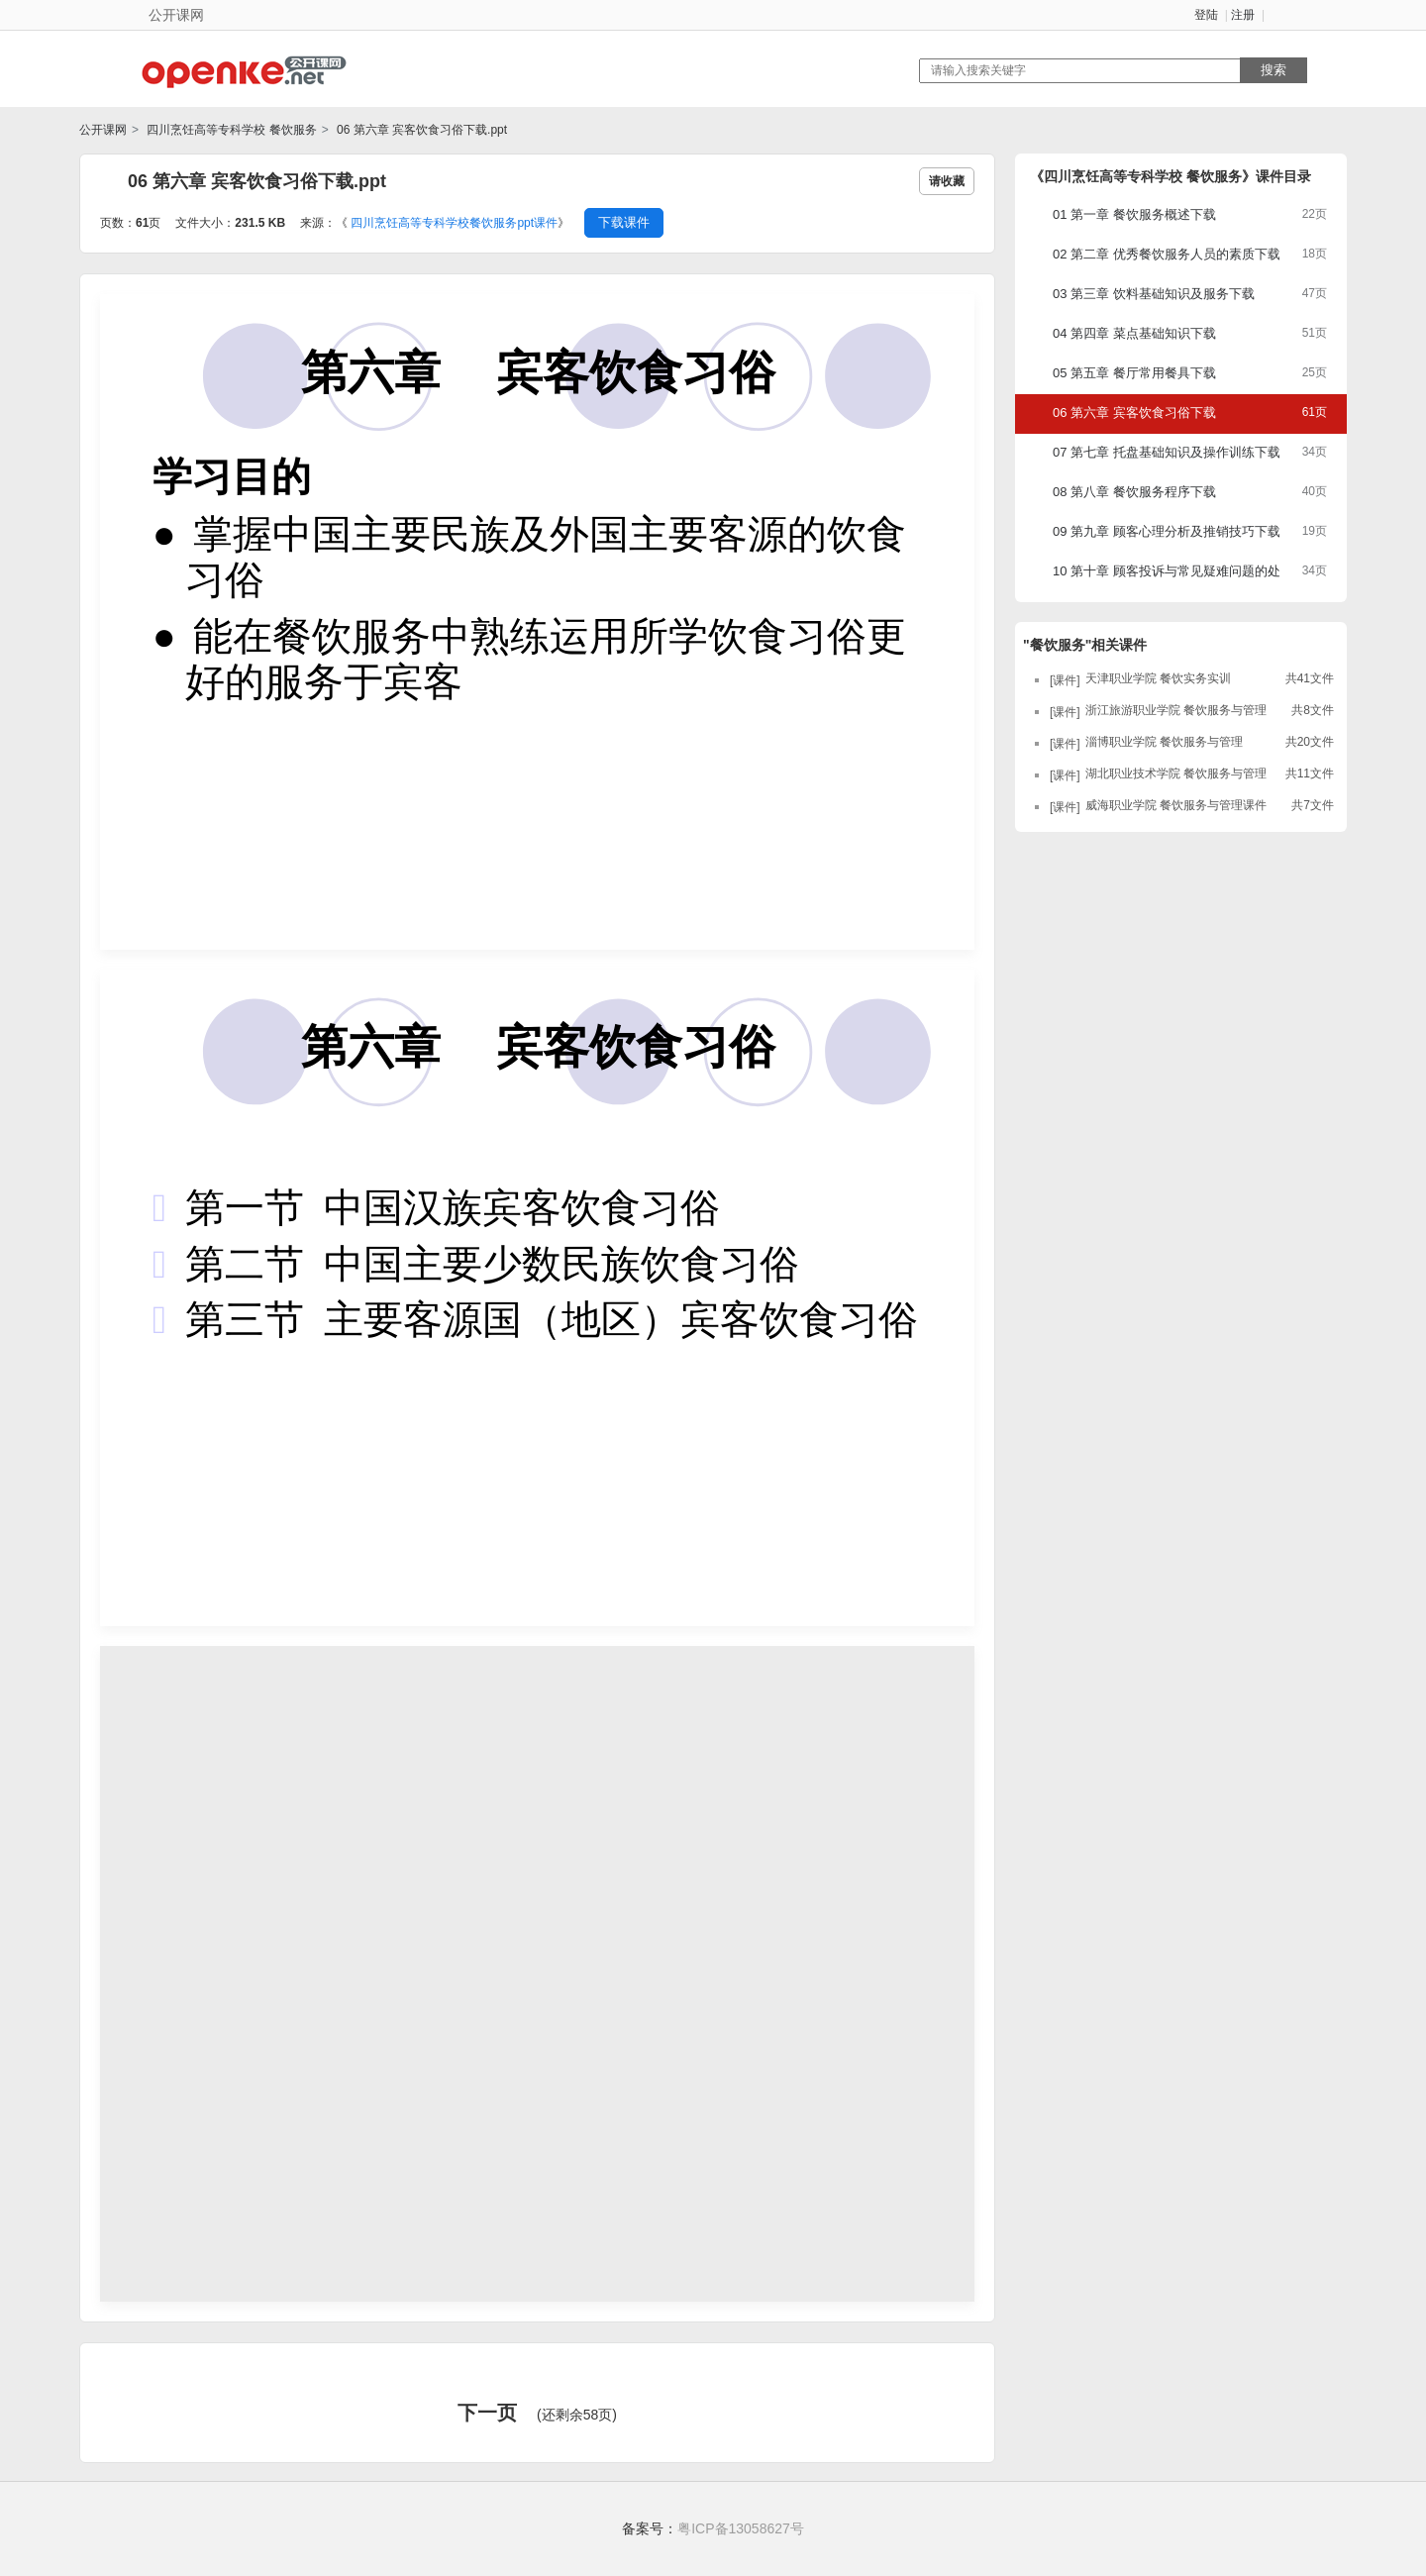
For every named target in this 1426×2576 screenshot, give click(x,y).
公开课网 (103, 130)
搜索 (1273, 69)
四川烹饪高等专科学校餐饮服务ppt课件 (454, 223)
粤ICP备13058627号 (740, 2528)
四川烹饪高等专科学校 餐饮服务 (230, 130)
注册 (1243, 15)
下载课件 (624, 222)
